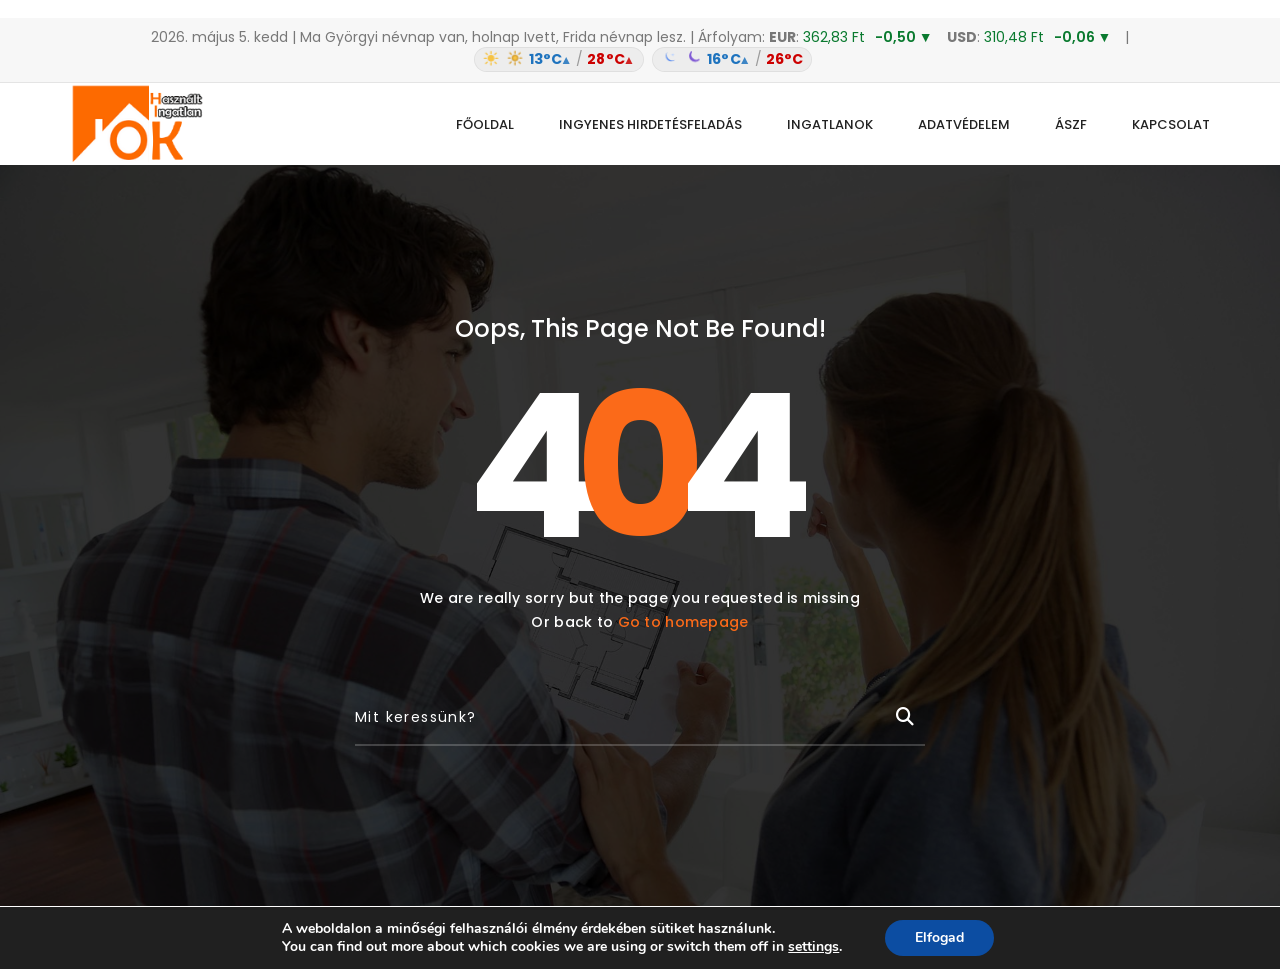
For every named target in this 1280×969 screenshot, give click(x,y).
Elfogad (939, 937)
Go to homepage (683, 622)
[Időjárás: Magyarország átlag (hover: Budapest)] (640, 59)
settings (813, 947)
